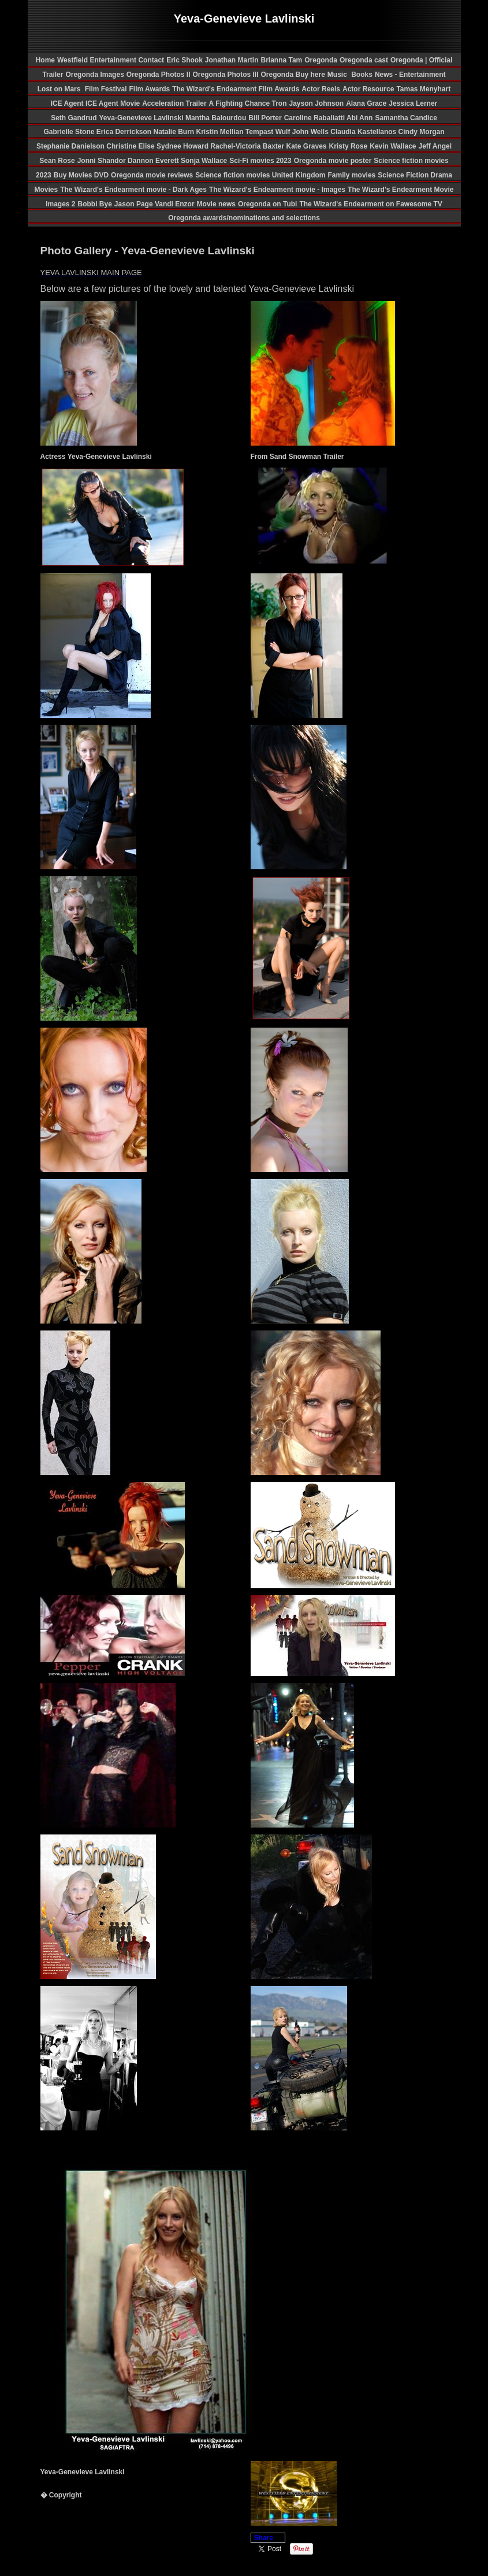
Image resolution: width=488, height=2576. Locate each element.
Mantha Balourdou (215, 118)
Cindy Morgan (421, 132)
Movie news (216, 204)
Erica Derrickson (125, 132)
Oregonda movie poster (333, 161)
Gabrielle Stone (69, 132)
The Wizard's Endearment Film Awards (235, 89)
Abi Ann (360, 118)
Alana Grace (366, 103)
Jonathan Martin (232, 60)
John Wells (311, 132)
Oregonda (320, 60)
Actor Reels (320, 89)
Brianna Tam (281, 60)
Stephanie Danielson (71, 146)
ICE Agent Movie (112, 103)
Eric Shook (184, 60)
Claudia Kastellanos (364, 132)
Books (361, 75)
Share (263, 2538)
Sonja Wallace (204, 161)
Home (45, 60)
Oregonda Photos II (158, 75)
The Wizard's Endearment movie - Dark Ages (133, 190)
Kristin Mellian (220, 132)
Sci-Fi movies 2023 (260, 161)
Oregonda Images (94, 75)
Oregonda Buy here (293, 75)
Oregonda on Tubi (267, 204)
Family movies (352, 175)
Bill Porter (264, 118)
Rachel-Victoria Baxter (248, 146)
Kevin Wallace (393, 146)
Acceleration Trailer (174, 103)
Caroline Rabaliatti (315, 118)
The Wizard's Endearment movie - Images (277, 190)
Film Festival (104, 89)
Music (338, 75)
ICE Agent (68, 103)
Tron (278, 103)
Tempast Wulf (268, 132)
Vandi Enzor (175, 204)
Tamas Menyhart (423, 89)
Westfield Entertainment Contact (110, 60)
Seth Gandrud (73, 118)
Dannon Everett (154, 161)
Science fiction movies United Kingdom (260, 175)
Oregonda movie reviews (152, 175)
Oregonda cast (364, 60)
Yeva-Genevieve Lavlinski (142, 118)
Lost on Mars (59, 89)
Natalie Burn (174, 132)
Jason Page (134, 204)
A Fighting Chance (240, 103)
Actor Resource (368, 89)
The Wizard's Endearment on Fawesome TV (370, 204)
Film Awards (149, 89)
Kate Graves (306, 146)
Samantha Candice (406, 118)
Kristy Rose (348, 146)
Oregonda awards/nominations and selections (244, 218)
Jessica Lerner (413, 103)
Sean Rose (56, 161)
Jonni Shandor (102, 161)
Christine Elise (131, 146)
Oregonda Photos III (225, 75)
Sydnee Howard (183, 146)
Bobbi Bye (95, 204)
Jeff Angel (435, 146)
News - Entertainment (410, 75)
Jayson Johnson (316, 103)
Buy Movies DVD (81, 175)
